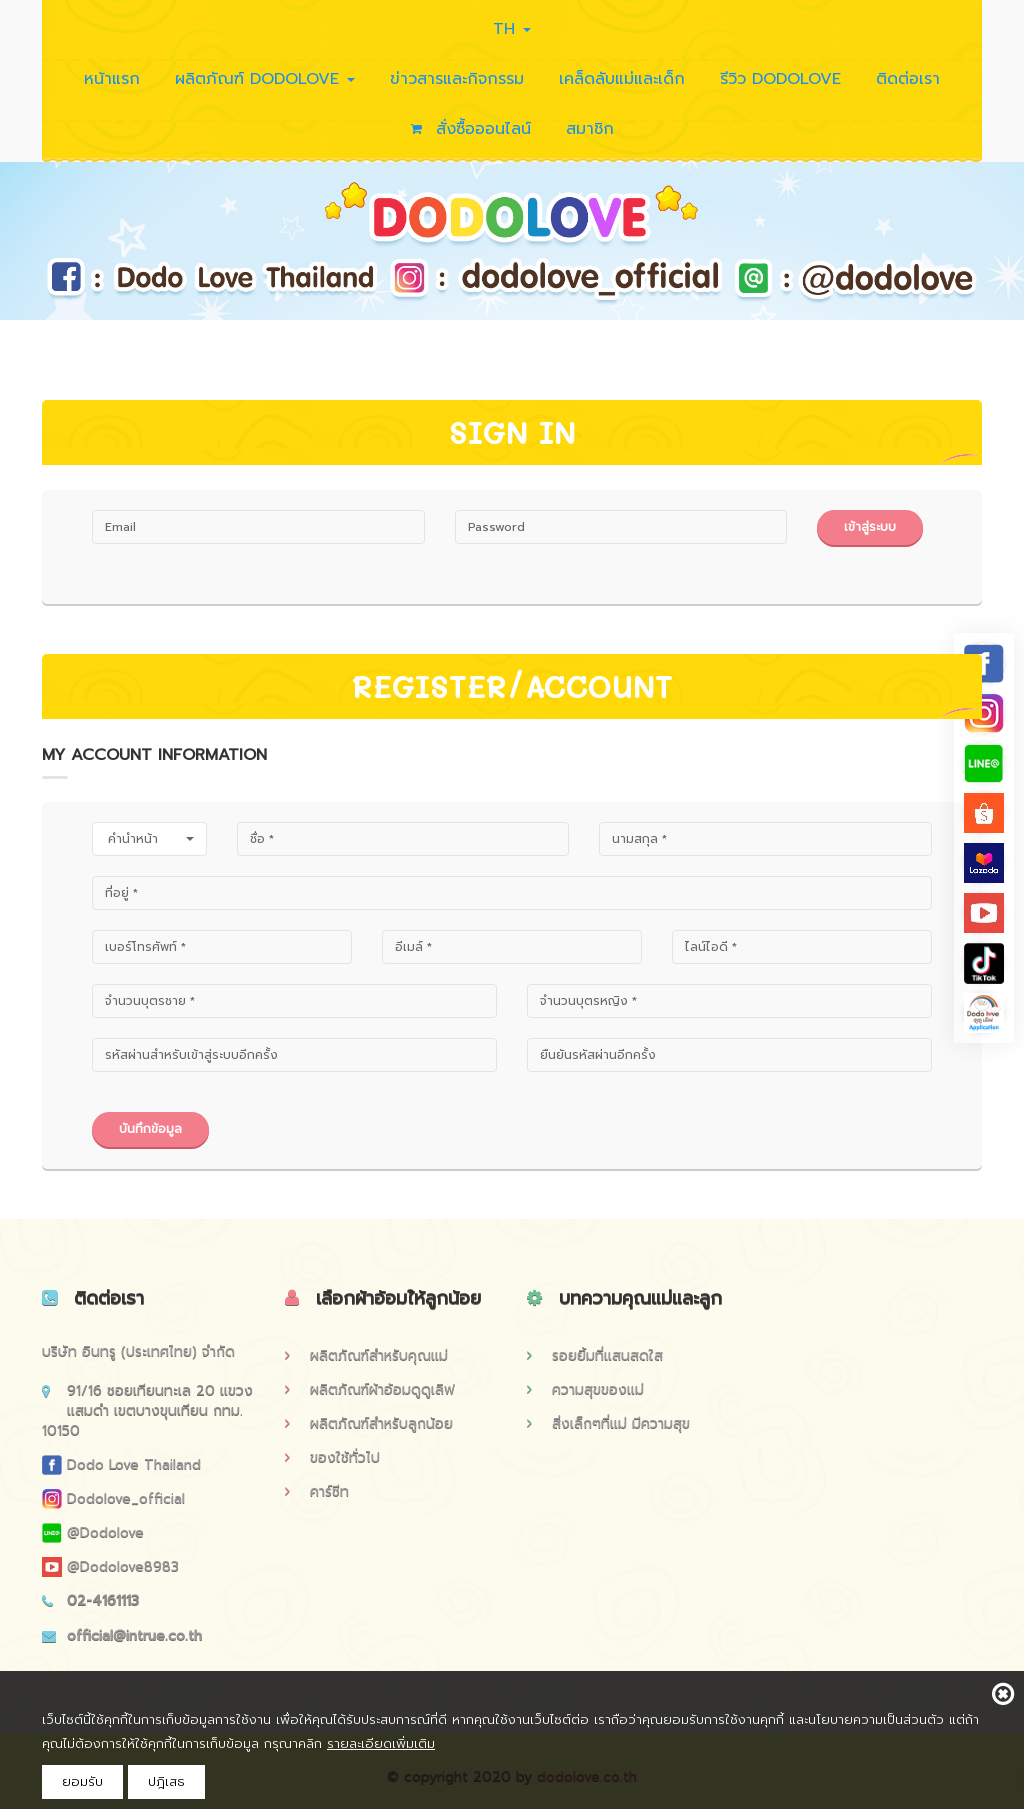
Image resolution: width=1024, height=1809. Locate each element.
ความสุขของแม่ (585, 1389)
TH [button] (512, 29)
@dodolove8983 (110, 1566)
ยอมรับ (82, 1781)
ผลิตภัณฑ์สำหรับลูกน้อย (369, 1423)
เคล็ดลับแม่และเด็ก (622, 79)
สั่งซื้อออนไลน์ (471, 129)
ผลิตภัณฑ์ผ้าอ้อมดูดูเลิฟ (370, 1389)
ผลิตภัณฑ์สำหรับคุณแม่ (366, 1355)
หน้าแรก (112, 79)
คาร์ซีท (317, 1491)
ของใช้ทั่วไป (332, 1457)
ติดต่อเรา (908, 79)
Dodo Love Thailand (121, 1464)
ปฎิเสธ (166, 1781)
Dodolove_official (113, 1498)
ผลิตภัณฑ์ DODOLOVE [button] (265, 79)
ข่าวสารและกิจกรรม (457, 79)
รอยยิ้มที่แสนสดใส (595, 1355)
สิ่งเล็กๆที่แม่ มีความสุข (608, 1423)
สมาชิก (590, 129)
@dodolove (93, 1532)
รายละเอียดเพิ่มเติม (381, 1743)
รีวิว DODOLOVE (780, 79)
